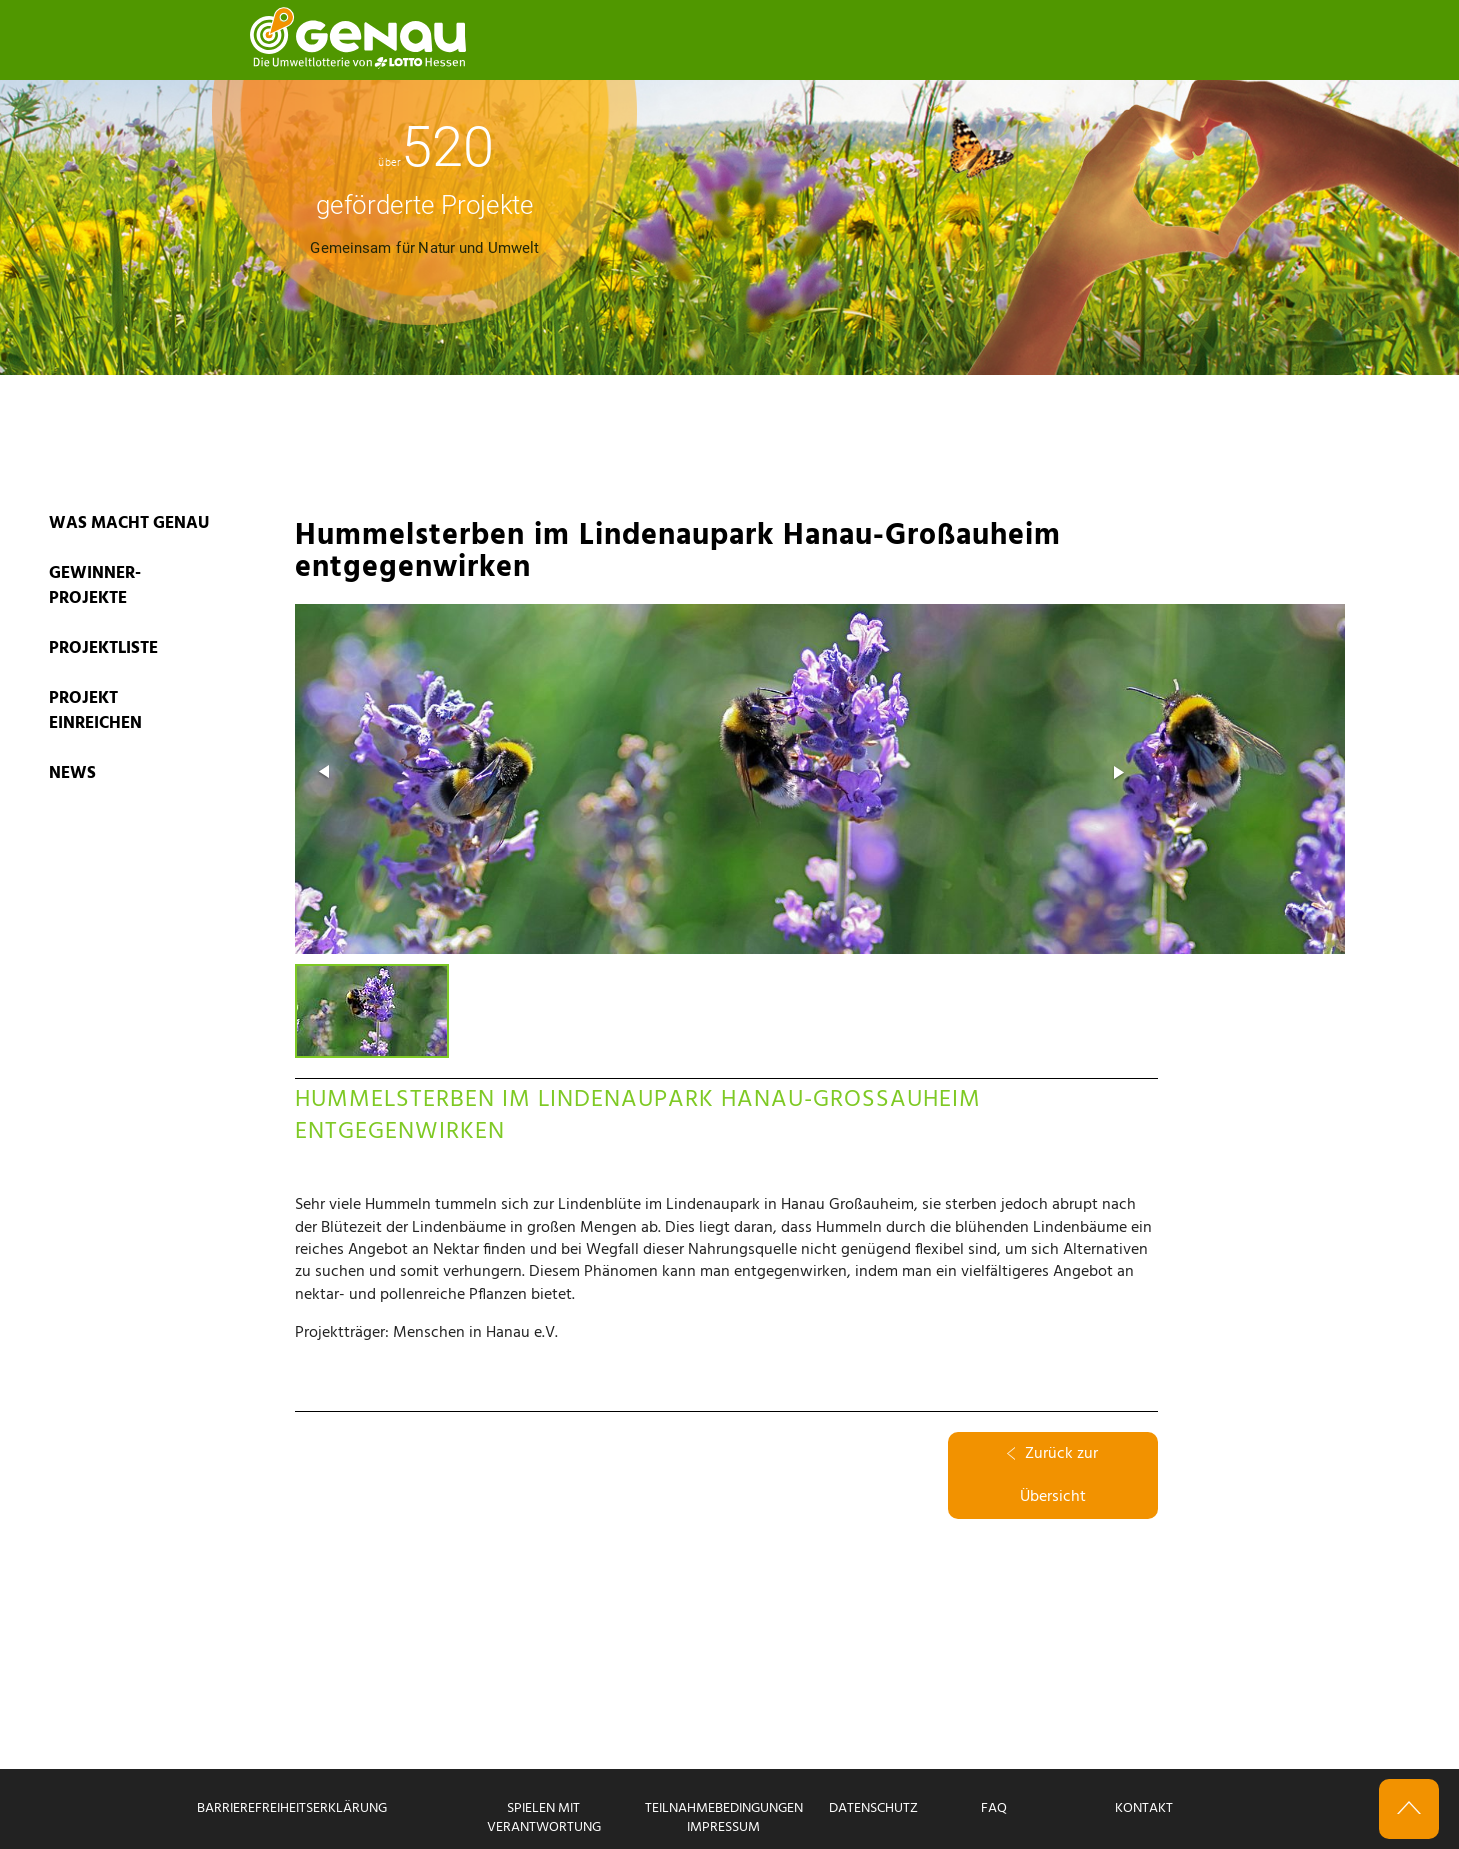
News (72, 773)
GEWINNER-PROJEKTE (95, 586)
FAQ (994, 1808)
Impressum (723, 1827)
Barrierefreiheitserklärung (292, 1808)
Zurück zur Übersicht (1052, 1475)
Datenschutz (873, 1808)
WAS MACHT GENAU (129, 523)
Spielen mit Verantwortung (544, 1818)
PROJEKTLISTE (103, 648)
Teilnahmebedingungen (724, 1808)
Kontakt (1144, 1808)
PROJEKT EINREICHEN (95, 711)
